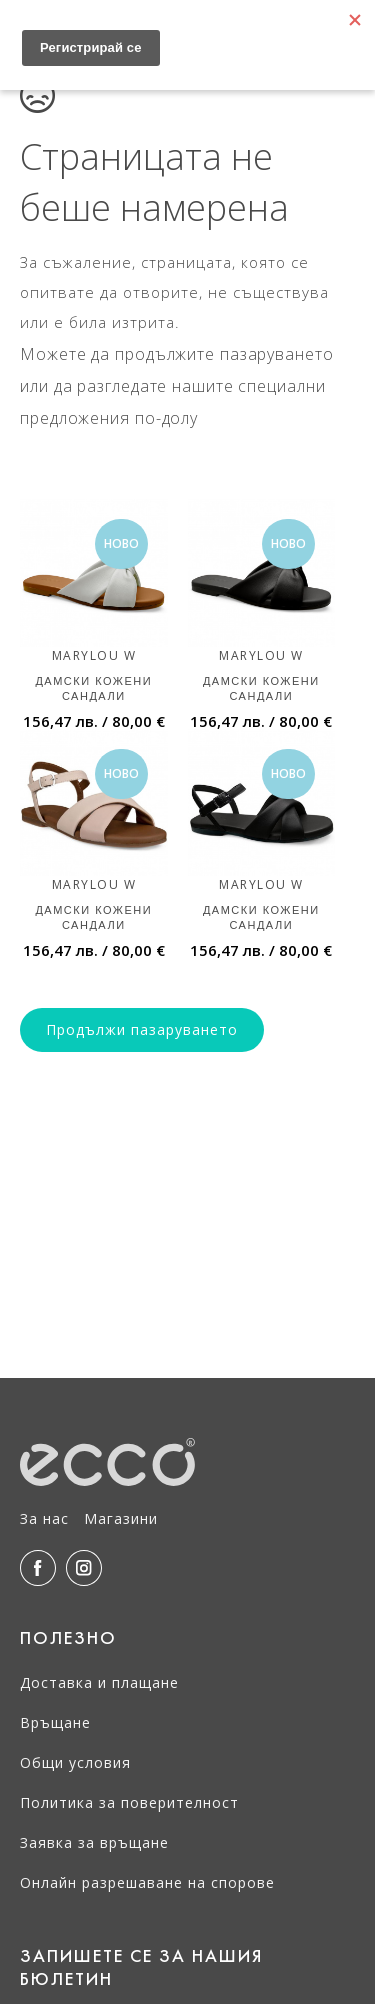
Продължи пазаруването (142, 1029)
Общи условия (75, 1762)
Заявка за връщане (94, 1842)
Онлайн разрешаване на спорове (147, 1882)
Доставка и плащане (99, 1682)
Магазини (121, 1518)
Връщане (55, 1722)
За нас (44, 1518)
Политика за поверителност (129, 1802)
